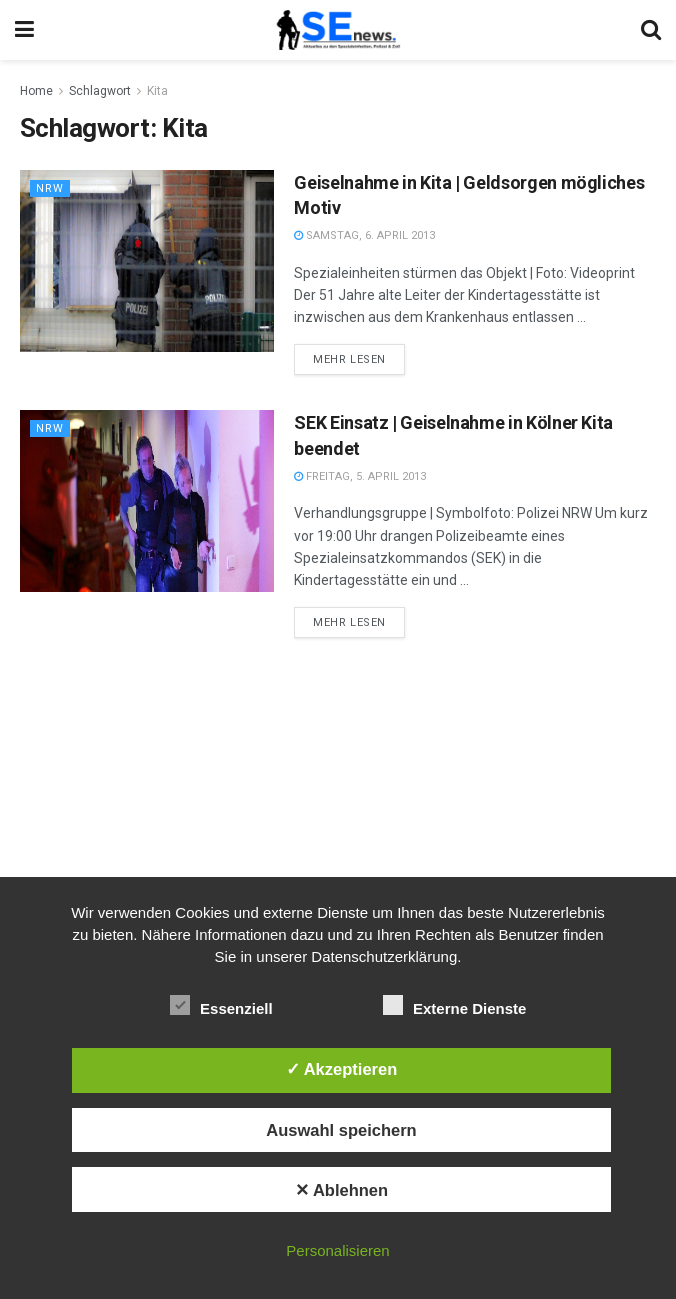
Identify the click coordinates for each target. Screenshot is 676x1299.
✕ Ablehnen (341, 1190)
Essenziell (221, 1005)
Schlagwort (100, 91)
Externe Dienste (454, 1005)
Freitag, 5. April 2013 (360, 476)
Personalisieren (337, 1250)
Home (36, 91)
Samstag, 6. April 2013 (364, 235)
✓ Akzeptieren (342, 1069)
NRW (50, 188)
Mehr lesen (349, 359)
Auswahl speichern (341, 1130)
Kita (157, 91)
